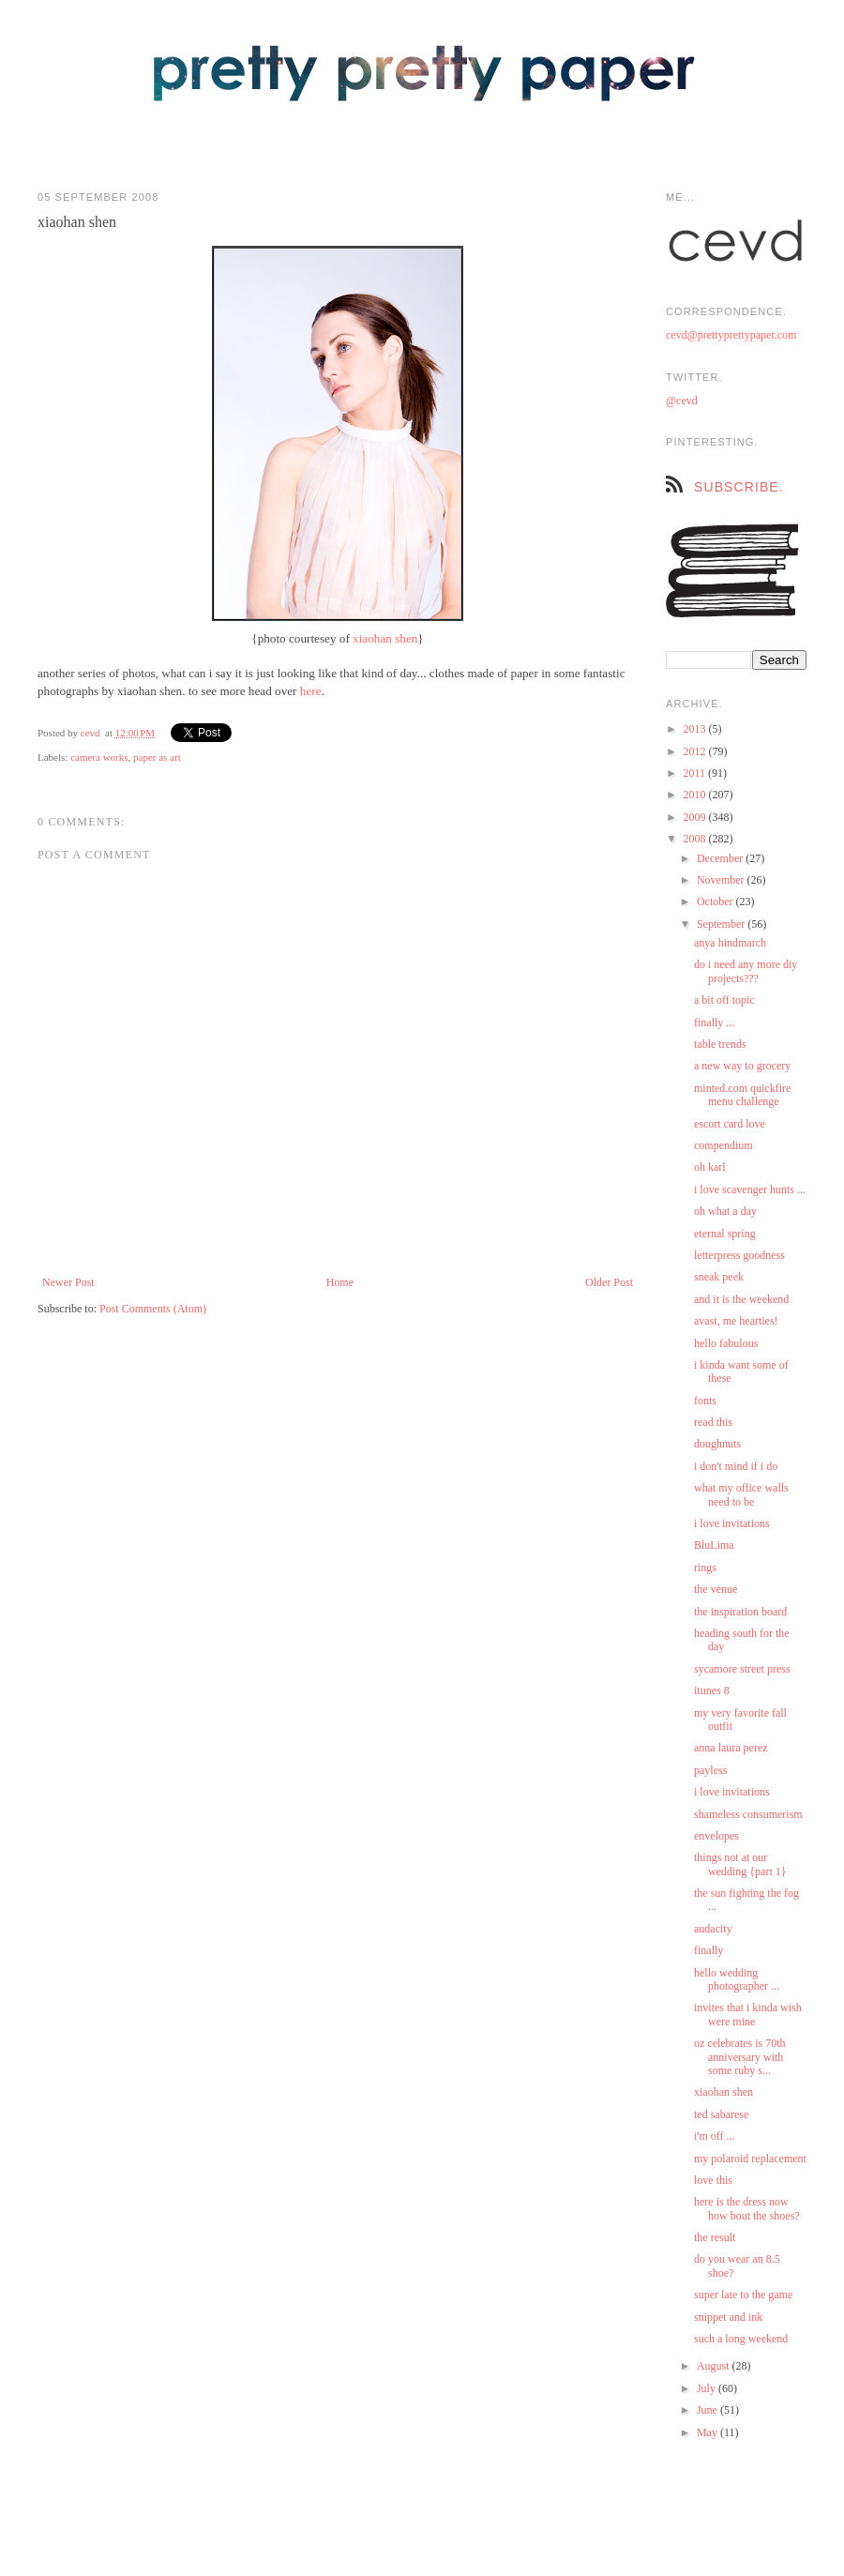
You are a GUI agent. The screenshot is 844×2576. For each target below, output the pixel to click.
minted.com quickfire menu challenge (742, 1095)
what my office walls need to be (741, 1494)
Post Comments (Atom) (152, 1308)
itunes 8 (712, 1690)
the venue (715, 1589)
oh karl (710, 1167)
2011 (696, 773)
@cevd (682, 400)
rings (705, 1567)
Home (340, 1282)
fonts (705, 1400)
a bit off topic (724, 1000)
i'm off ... (714, 2136)
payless (710, 1770)
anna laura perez (731, 1747)
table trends (720, 1044)
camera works (99, 757)
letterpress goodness (739, 1255)
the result (714, 2237)
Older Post (609, 1282)
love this (713, 2180)
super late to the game (743, 2294)
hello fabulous (726, 1343)
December (721, 858)
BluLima (714, 1545)
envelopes (716, 1835)
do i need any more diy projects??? (745, 971)
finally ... (714, 1022)
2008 (696, 838)
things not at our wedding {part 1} (740, 1864)
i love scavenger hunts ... (750, 1189)
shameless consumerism (748, 1814)
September (722, 924)
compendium (723, 1145)
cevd (90, 732)
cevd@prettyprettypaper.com (731, 334)
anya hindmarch (730, 942)
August (714, 2365)
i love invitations (732, 1523)
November (722, 879)
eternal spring (725, 1233)
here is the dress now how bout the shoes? (747, 2208)
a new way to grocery (742, 1065)
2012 (696, 751)
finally (708, 1950)
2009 (696, 817)
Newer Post (68, 1282)
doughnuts (717, 1443)
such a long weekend (741, 2338)
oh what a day (725, 1211)
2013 (696, 728)
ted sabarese (721, 2114)
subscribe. (739, 486)
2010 (696, 794)
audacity (713, 1928)
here (311, 691)
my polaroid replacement (750, 2158)
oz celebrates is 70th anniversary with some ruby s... (740, 2057)
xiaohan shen (385, 638)
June (708, 2410)
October (716, 901)
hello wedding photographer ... (736, 1979)
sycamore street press (742, 1668)
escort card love (729, 1123)
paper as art (157, 757)
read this (713, 1422)
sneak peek (719, 1276)
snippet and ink (728, 2317)
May (708, 2432)
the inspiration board (740, 1611)
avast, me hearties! (736, 1320)
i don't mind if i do (735, 1466)
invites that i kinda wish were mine (748, 2014)
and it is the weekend (741, 1299)
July (707, 2388)
